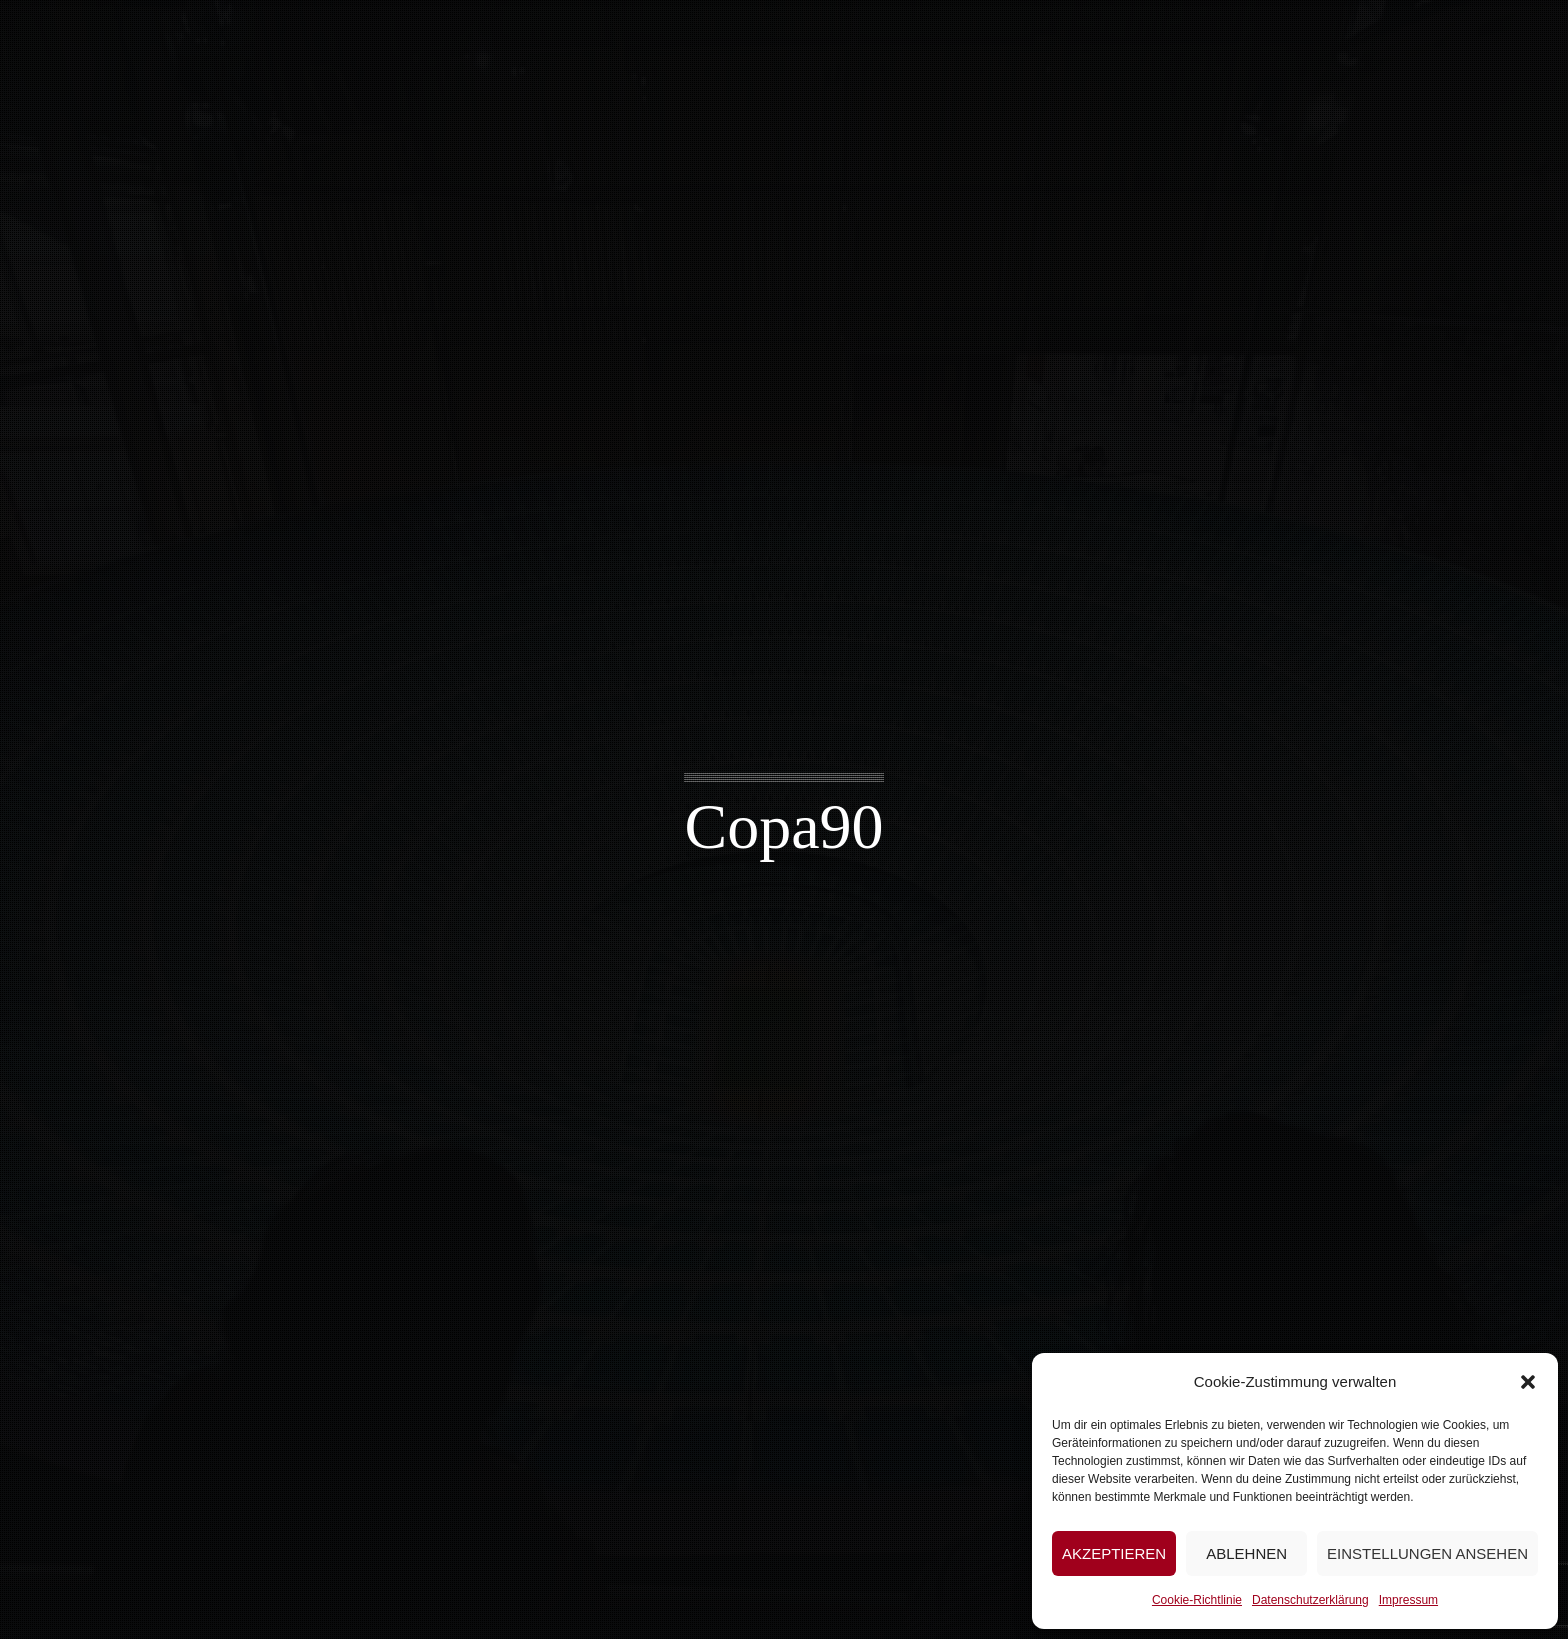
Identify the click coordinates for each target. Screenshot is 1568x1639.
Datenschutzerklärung (1310, 1600)
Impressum (1408, 1600)
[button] (1528, 1382)
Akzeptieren (1114, 1553)
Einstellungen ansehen (1427, 1553)
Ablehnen (1246, 1553)
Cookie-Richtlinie (1197, 1600)
